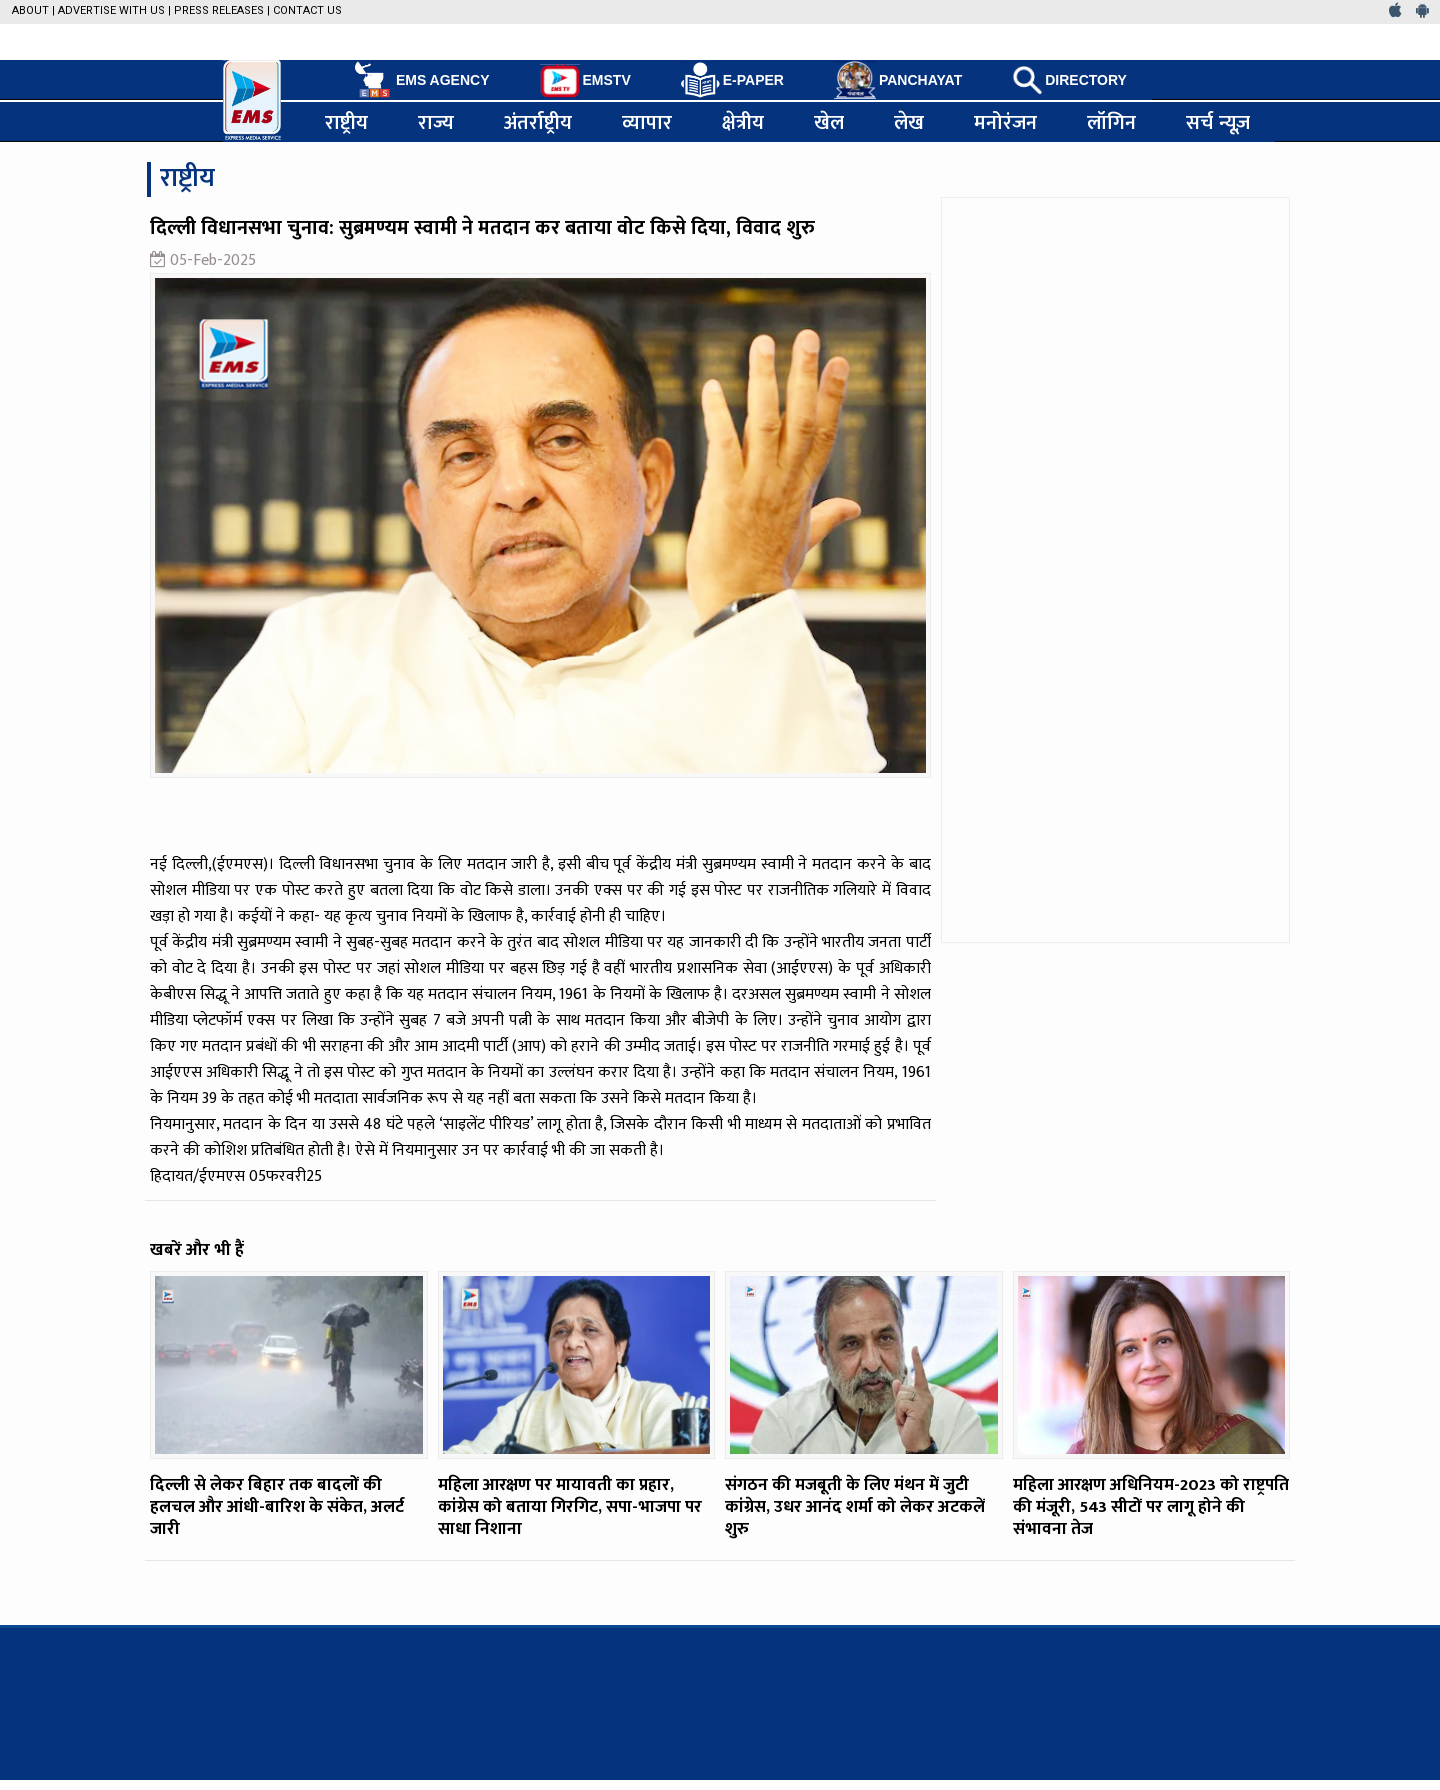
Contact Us (307, 10)
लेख (909, 122)
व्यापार (647, 122)
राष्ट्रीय (346, 122)
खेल (829, 122)
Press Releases (219, 10)
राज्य (436, 122)
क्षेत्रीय (743, 122)
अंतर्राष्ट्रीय (538, 122)
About (30, 10)
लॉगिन (1111, 122)
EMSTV (585, 81)
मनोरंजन (1005, 122)
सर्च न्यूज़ (1218, 122)
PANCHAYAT (898, 80)
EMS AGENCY (420, 80)
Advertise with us (111, 10)
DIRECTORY (1069, 80)
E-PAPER (732, 80)
